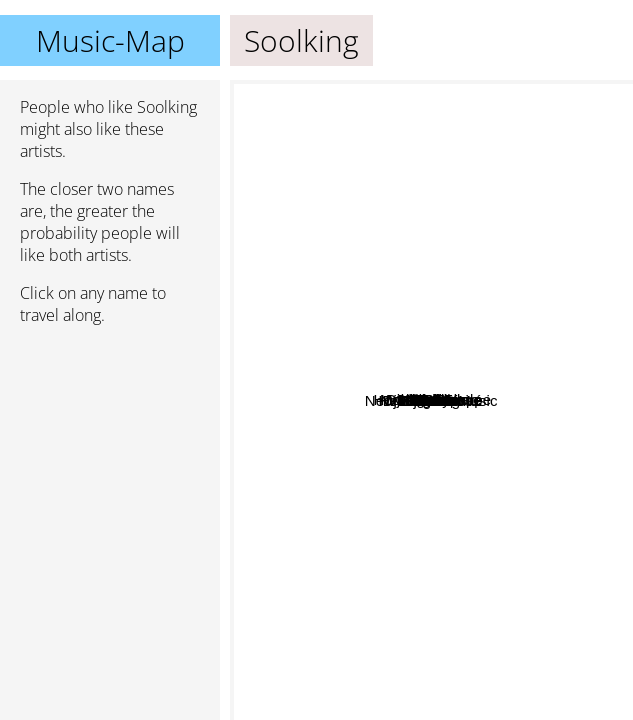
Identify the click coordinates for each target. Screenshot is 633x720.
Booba (328, 430)
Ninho (497, 564)
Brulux (485, 317)
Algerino (340, 199)
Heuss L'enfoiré (462, 553)
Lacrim (440, 333)
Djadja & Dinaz (505, 601)
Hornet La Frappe (428, 430)
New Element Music (304, 631)
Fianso (538, 302)
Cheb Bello (443, 93)
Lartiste (367, 149)
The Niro (475, 394)
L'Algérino (271, 314)
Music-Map (110, 40)
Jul (459, 532)
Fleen (563, 444)
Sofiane (325, 394)
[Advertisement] (110, 447)
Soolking (432, 400)
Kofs (525, 145)
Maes (451, 575)
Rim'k (277, 657)
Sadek (383, 283)
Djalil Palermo (507, 97)
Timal (495, 457)
